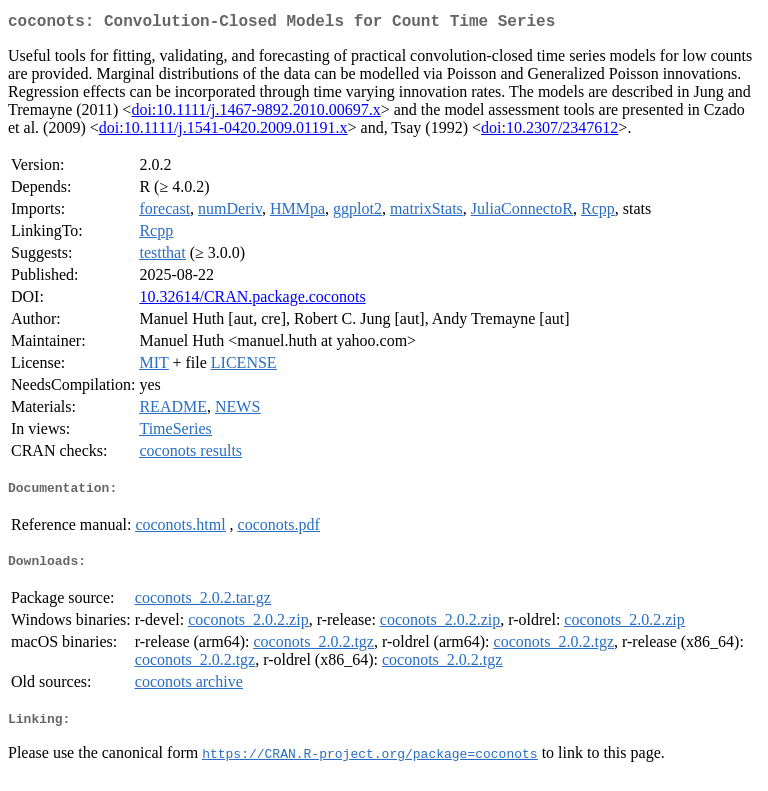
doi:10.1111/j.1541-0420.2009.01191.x (223, 131)
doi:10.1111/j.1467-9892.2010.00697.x (255, 113)
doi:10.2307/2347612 (549, 131)
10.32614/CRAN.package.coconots (252, 300)
